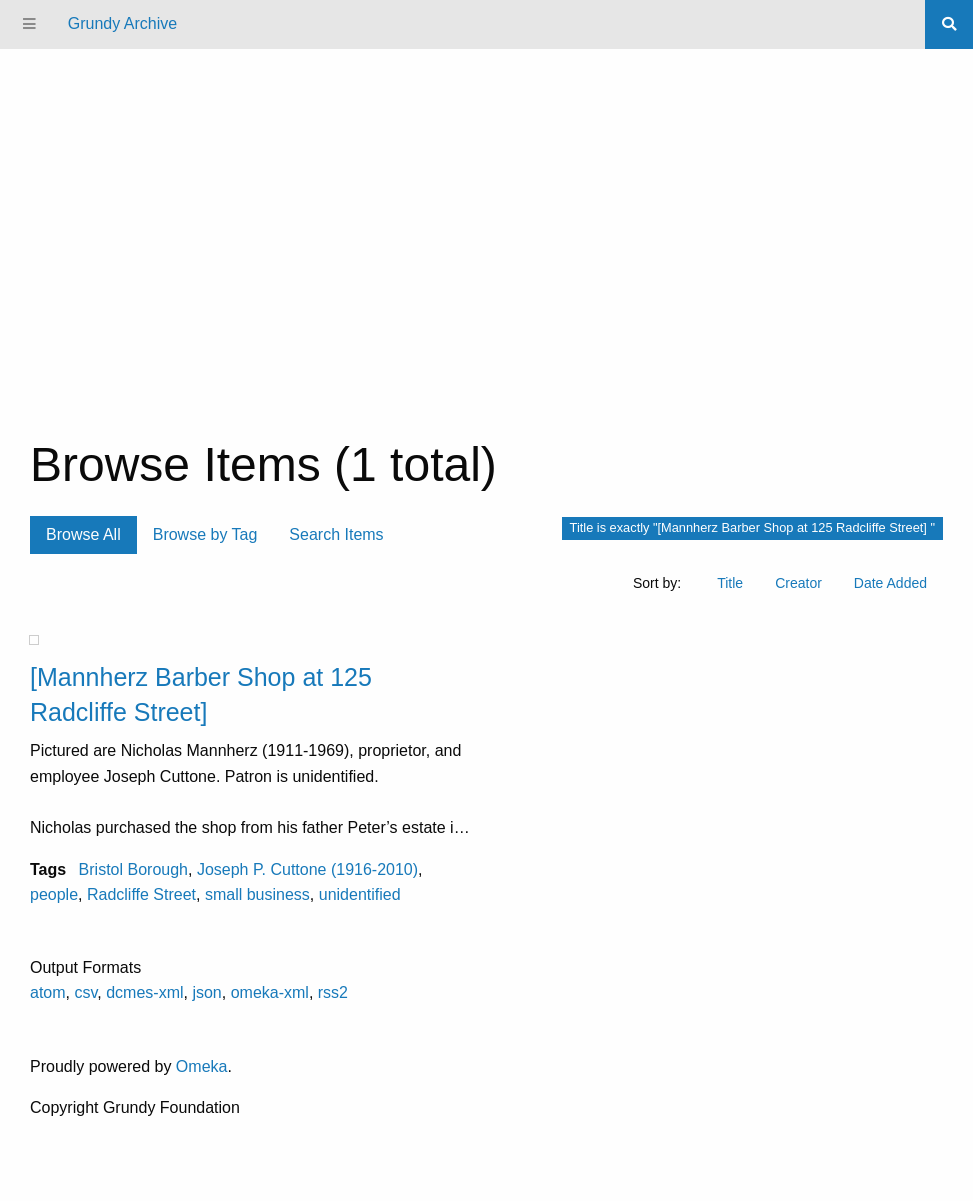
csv (85, 992)
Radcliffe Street (141, 894)
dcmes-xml (144, 992)
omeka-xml (270, 992)
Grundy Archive (122, 23)
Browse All (83, 534)
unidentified (360, 894)
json (206, 992)
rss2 (333, 992)
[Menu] (30, 24)
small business (257, 894)
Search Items (336, 534)
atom (48, 992)
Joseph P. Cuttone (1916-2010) (307, 869)
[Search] (949, 24)
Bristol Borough (133, 869)
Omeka (202, 1066)
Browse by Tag (205, 534)
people (54, 894)
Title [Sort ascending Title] (730, 583)
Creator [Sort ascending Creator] (798, 583)
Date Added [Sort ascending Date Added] (890, 583)
